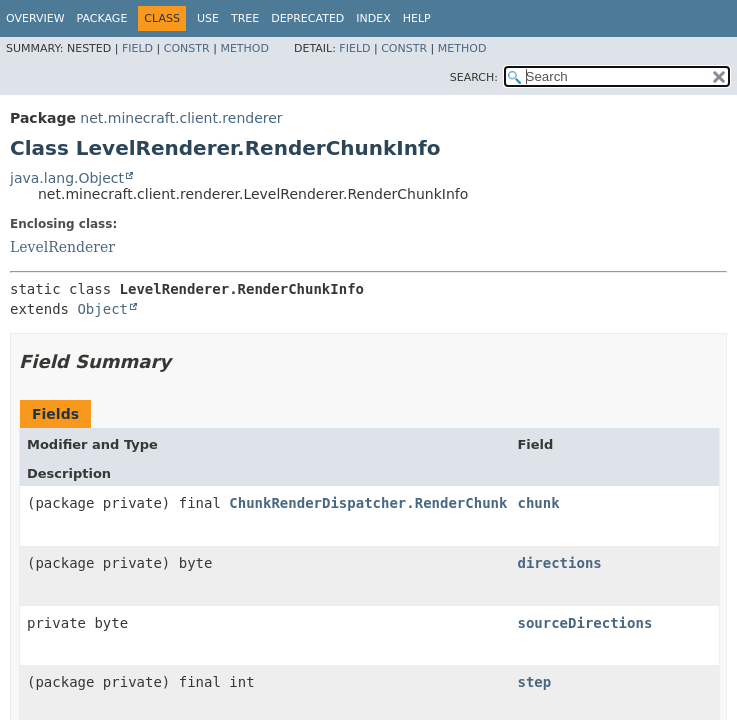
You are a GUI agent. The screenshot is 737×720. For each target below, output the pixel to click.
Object (102, 309)
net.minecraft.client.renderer (181, 118)
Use (208, 18)
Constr (187, 48)
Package (102, 18)
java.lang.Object (67, 178)
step (534, 682)
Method (244, 48)
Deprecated (307, 18)
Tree (245, 18)
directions (559, 563)
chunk (538, 503)
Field (137, 48)
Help (417, 18)
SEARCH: (474, 77)
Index (373, 18)
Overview (35, 18)
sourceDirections (584, 623)
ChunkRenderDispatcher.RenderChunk (368, 503)
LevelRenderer (62, 247)
